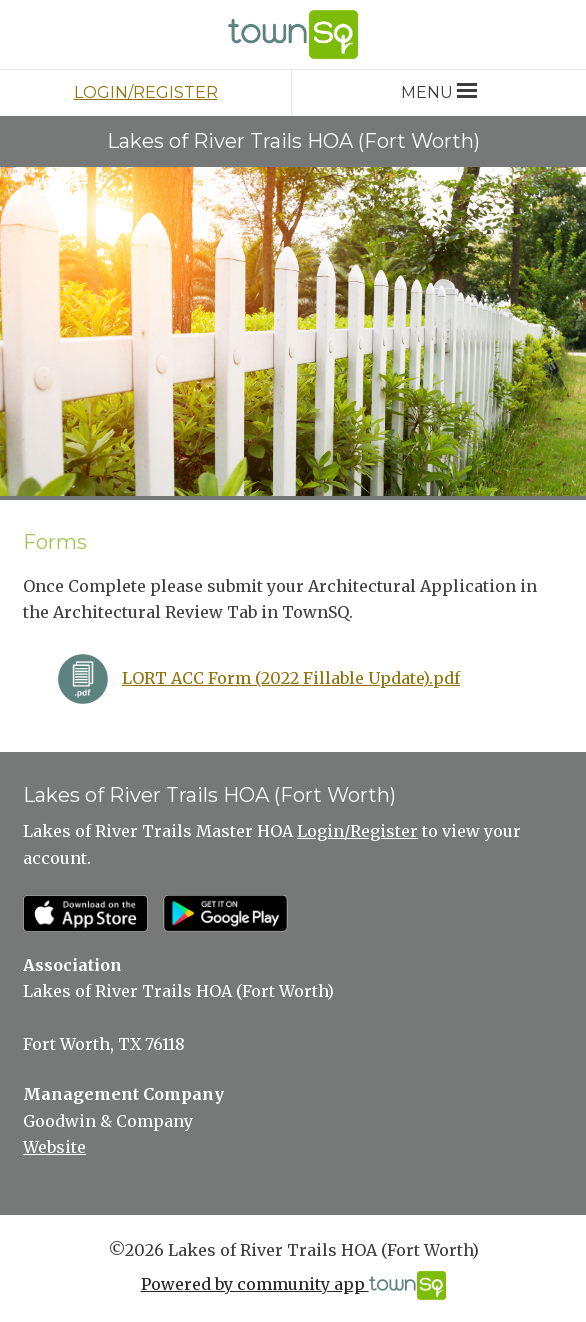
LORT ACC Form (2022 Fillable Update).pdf (291, 678)
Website (54, 1147)
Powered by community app (293, 1285)
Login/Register (146, 92)
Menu (438, 92)
